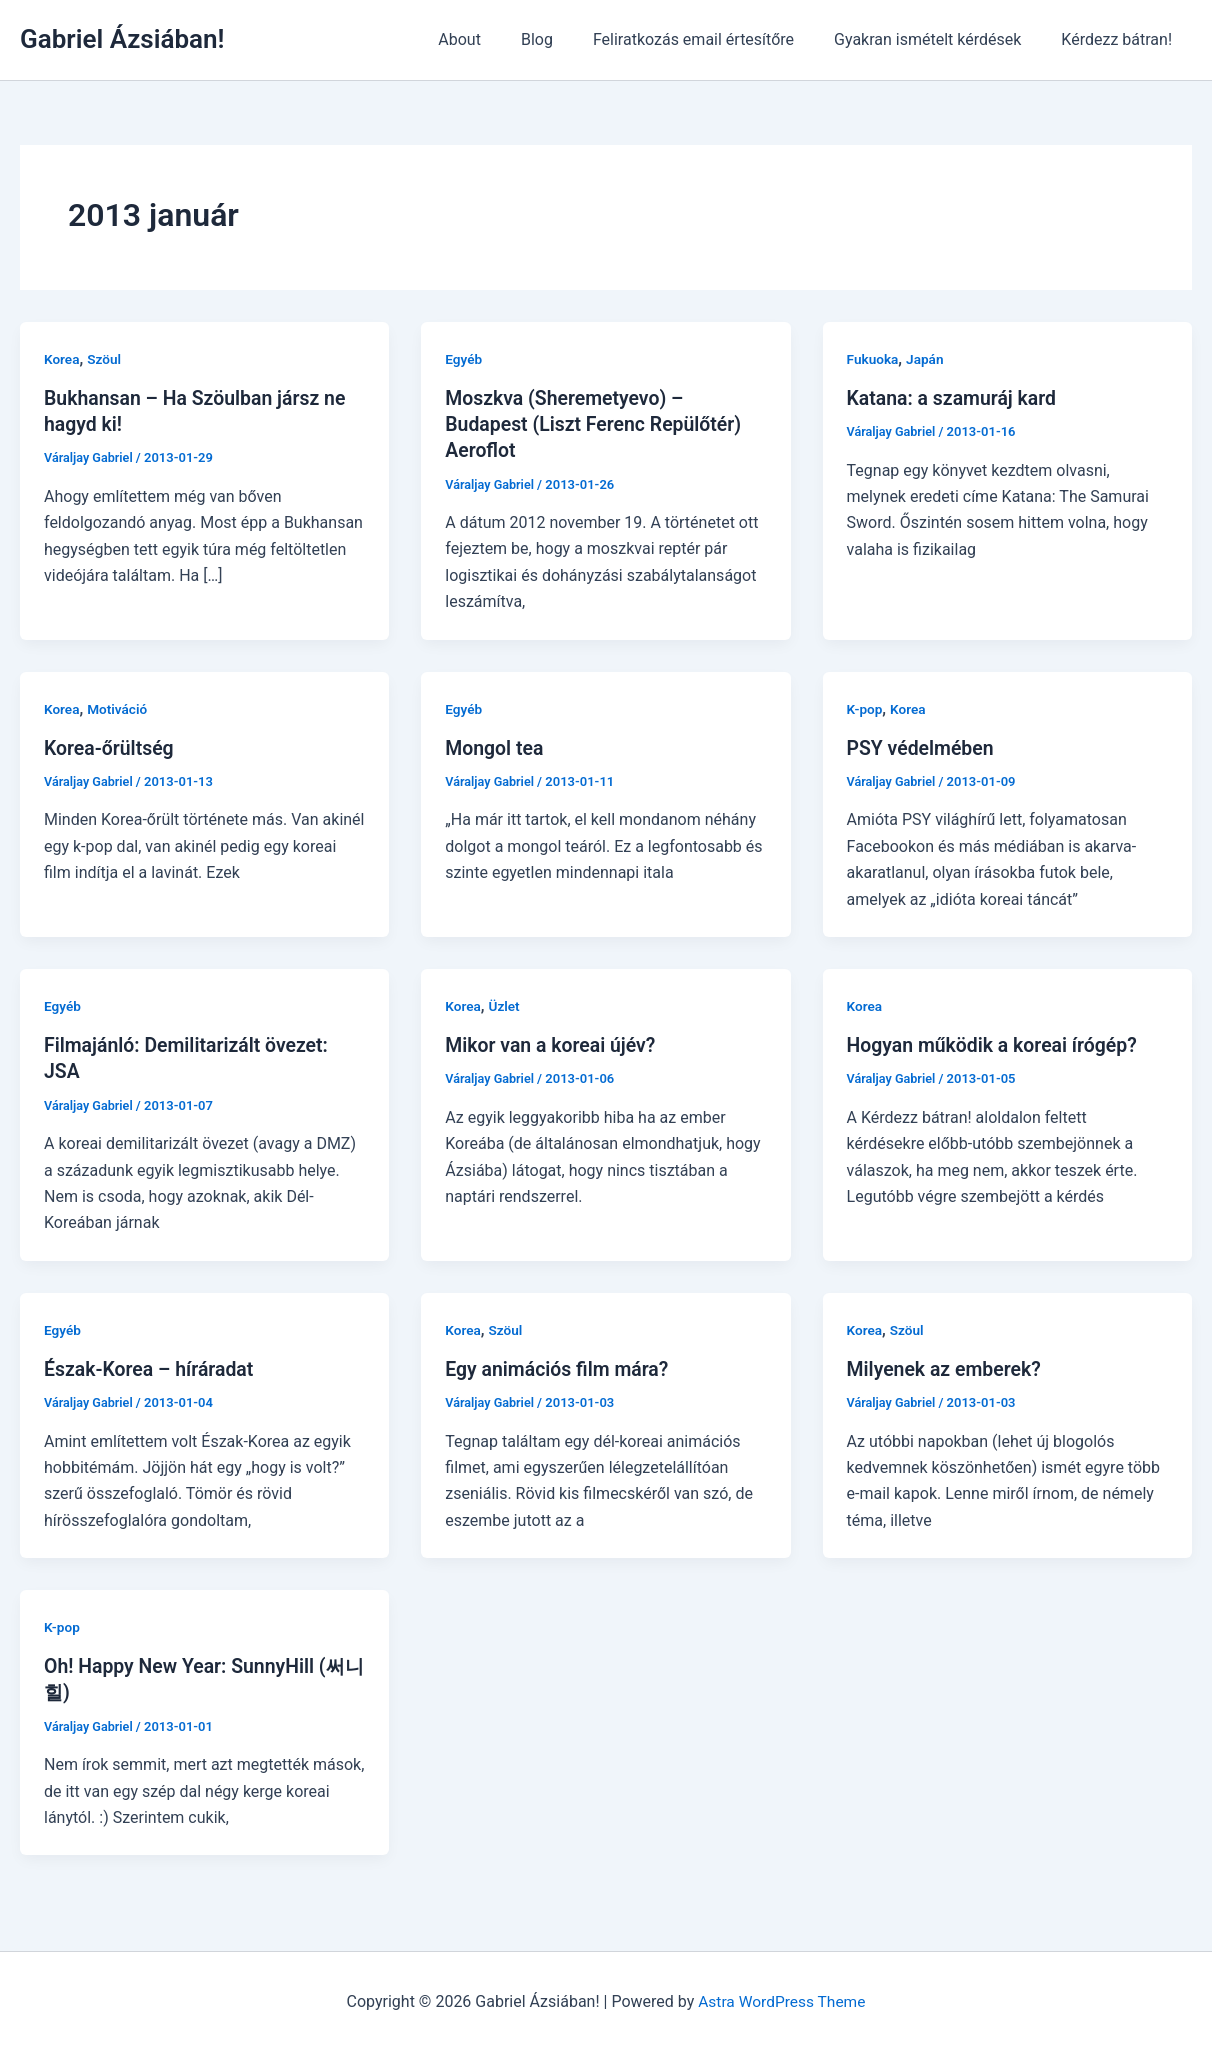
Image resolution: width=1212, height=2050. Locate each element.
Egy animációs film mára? (560, 1368)
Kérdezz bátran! (1120, 39)
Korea (62, 359)
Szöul (105, 359)
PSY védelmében (923, 747)
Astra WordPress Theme (782, 1999)
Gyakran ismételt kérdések (939, 39)
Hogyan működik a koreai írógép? (996, 1044)
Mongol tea (495, 747)
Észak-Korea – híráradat (152, 1368)
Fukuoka (873, 359)
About (495, 39)
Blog (565, 39)
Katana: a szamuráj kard (955, 398)
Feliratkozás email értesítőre (713, 39)
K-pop (865, 708)
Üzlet (506, 1005)
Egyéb (464, 359)
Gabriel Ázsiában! (122, 39)
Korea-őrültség (111, 747)
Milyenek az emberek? (947, 1368)
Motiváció (119, 708)
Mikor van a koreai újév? (553, 1044)
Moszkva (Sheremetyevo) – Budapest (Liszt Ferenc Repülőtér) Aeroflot (597, 424)
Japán (927, 359)
